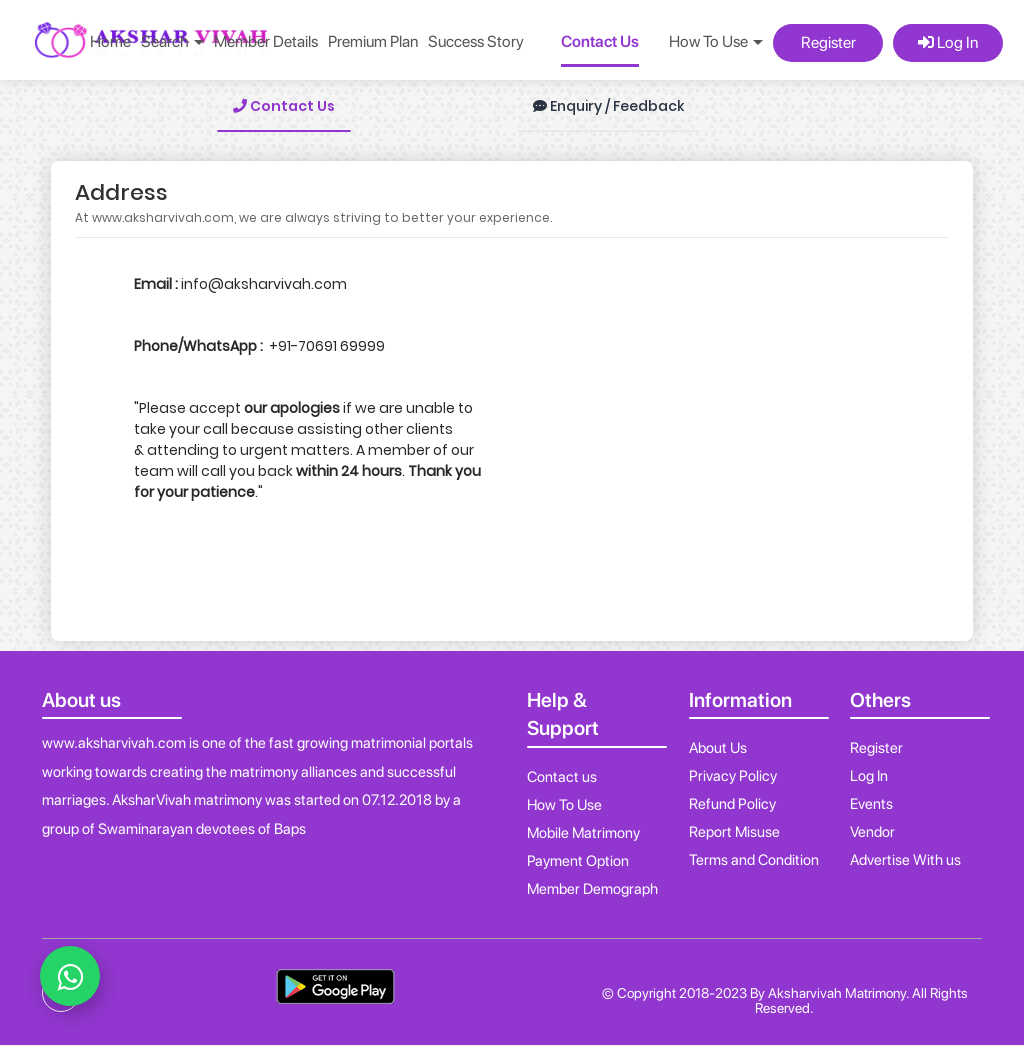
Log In (948, 42)
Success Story (476, 41)
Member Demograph (592, 889)
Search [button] (172, 41)
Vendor (872, 832)
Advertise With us (905, 860)
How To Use (564, 805)
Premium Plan (373, 41)
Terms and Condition (754, 860)
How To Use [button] (716, 41)
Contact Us (600, 41)
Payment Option (578, 861)
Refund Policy (732, 804)
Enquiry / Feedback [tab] (608, 106)
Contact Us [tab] (284, 106)
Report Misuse (734, 832)
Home (110, 41)
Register (828, 42)
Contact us (562, 777)
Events (871, 804)
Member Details (266, 41)
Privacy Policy (733, 776)
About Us (718, 748)
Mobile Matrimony (583, 833)
